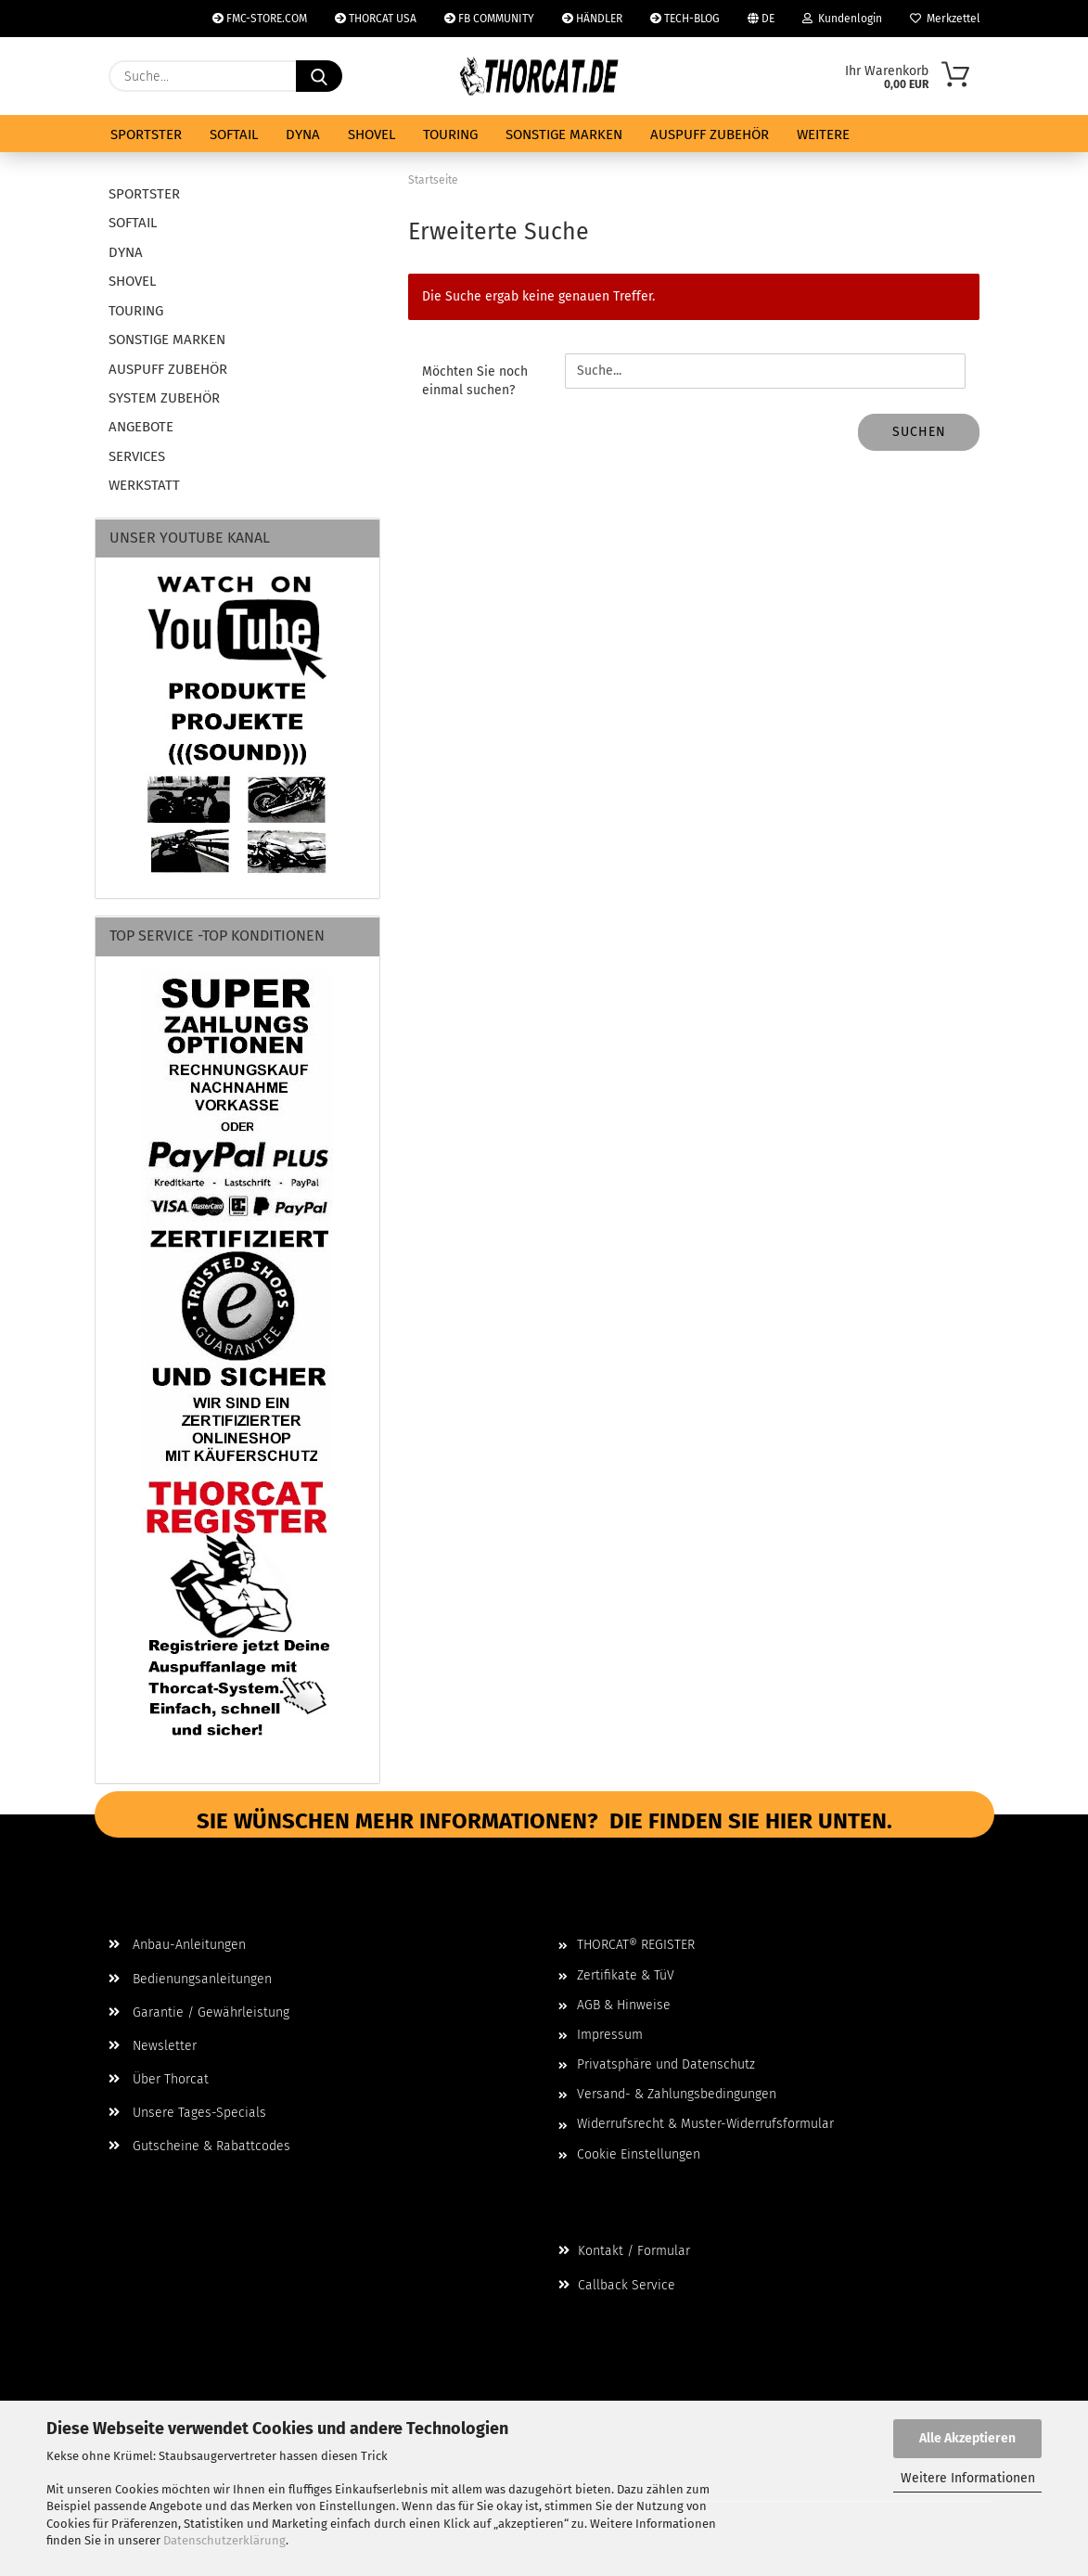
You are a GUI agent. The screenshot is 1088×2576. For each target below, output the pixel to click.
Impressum (610, 2035)
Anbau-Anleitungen (177, 1945)
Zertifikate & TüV (625, 1975)
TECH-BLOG (685, 18)
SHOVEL (371, 134)
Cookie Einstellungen (638, 2154)
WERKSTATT (144, 485)
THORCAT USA (375, 18)
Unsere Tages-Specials (187, 2113)
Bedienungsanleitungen (190, 1979)
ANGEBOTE (141, 426)
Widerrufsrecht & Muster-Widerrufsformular (705, 2124)
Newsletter (153, 2046)
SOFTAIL (234, 134)
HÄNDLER (592, 18)
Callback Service (616, 2285)
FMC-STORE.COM (259, 18)
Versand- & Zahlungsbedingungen (676, 2094)
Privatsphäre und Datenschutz (666, 2064)
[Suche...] (319, 76)
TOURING (450, 134)
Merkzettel (945, 18)
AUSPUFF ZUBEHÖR (709, 134)
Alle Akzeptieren (967, 2438)
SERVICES (137, 456)
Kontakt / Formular (624, 2251)
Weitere (823, 134)
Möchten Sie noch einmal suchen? (475, 381)
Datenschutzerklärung (224, 2540)
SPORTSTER (146, 134)
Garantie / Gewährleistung (199, 2012)
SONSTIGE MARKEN (564, 134)
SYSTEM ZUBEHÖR (164, 398)
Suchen (919, 432)
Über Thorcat (159, 2079)
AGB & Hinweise (624, 2005)
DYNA (303, 134)
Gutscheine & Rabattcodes (199, 2146)
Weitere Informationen (968, 2478)
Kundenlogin (842, 18)
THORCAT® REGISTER (636, 1945)
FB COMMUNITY (489, 18)
